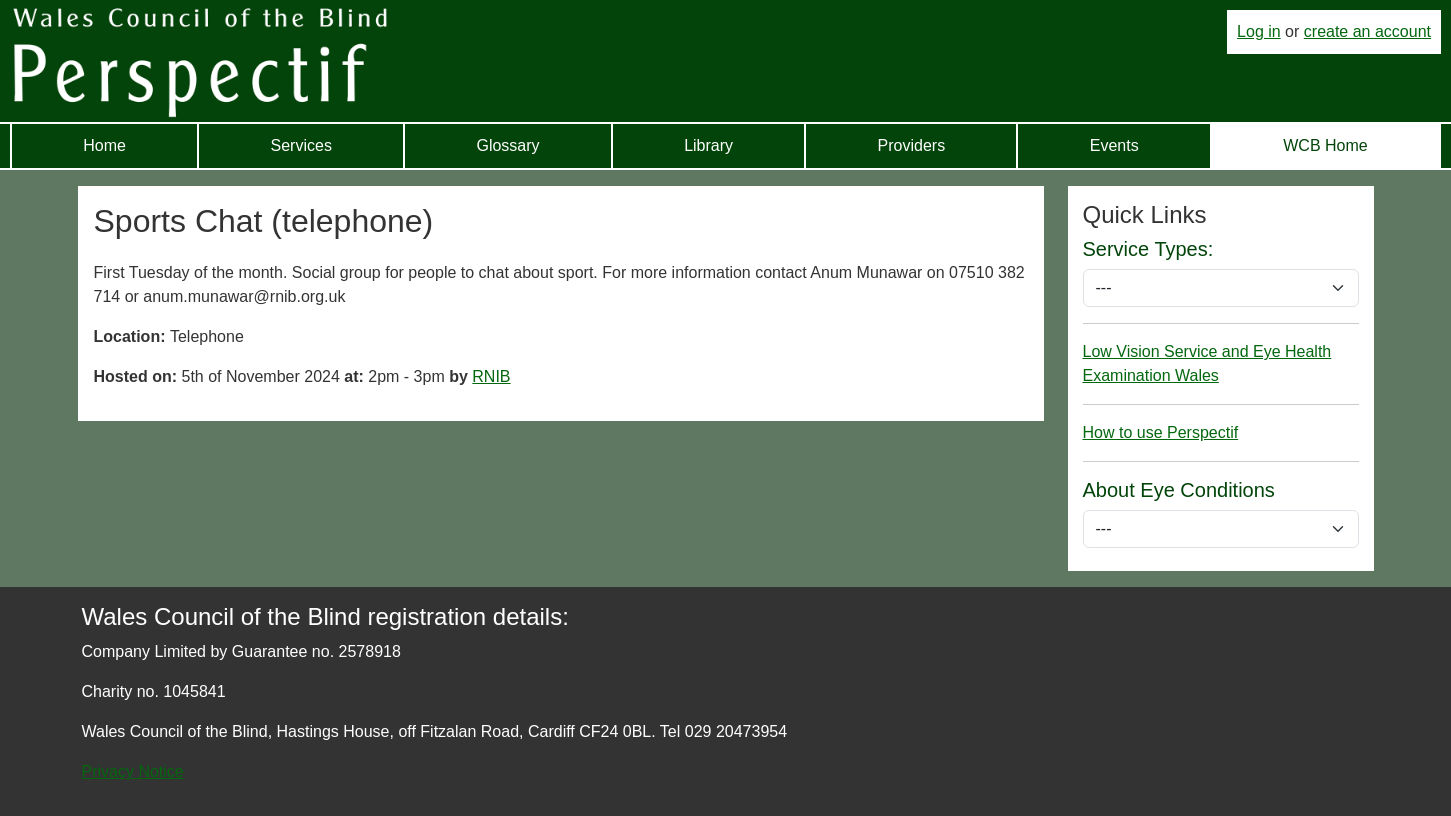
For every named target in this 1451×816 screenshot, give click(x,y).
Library (708, 145)
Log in (1259, 31)
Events (1114, 145)
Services (301, 145)
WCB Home (1325, 145)
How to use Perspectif (1161, 432)
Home (104, 145)
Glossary (507, 145)
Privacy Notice (133, 771)
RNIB (491, 376)
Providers (912, 145)
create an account (1367, 31)
